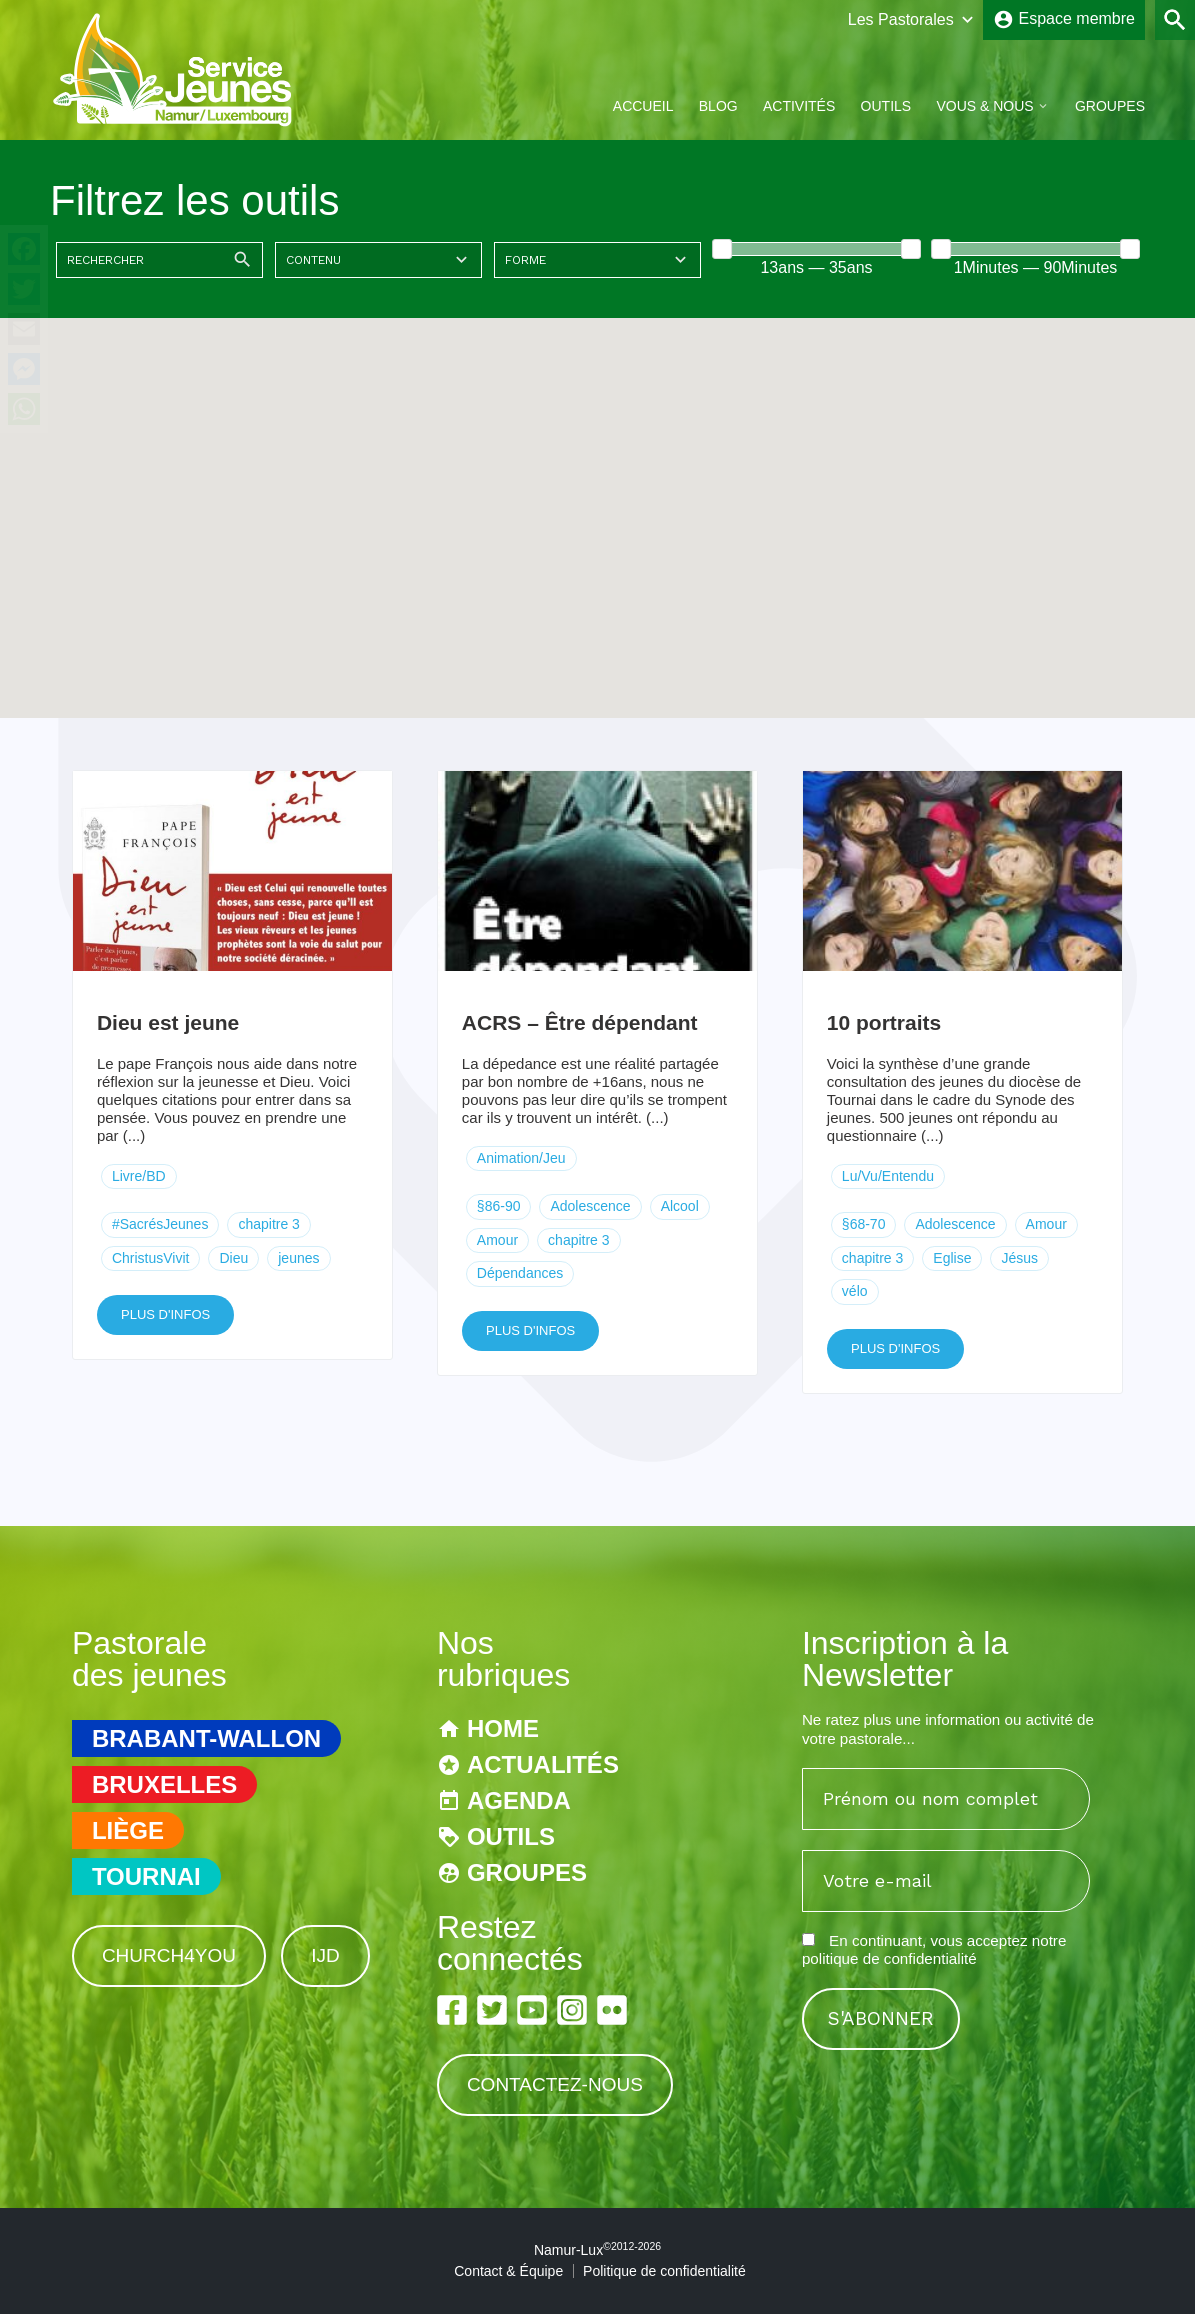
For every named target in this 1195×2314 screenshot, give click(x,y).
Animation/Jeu (521, 1158)
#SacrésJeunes (160, 1224)
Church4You (169, 1955)
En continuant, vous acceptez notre (934, 1949)
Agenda (519, 1800)
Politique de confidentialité (664, 2271)
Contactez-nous (555, 2084)
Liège (128, 1830)
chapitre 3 (268, 1224)
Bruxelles (164, 1784)
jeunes (298, 1258)
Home (503, 1728)
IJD (325, 1955)
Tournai (146, 1876)
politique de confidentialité (889, 1958)
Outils (886, 106)
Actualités (543, 1764)
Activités (799, 106)
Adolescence (590, 1206)
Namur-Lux (597, 2250)
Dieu (233, 1258)
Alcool (680, 1206)
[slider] (722, 249)
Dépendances (520, 1273)
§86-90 (499, 1206)
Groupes (1110, 106)
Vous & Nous (984, 106)
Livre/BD (139, 1176)
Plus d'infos (165, 1314)
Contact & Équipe (508, 2271)
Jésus (1019, 1258)
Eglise (952, 1258)
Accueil (643, 106)
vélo (855, 1291)
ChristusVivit (151, 1258)
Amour (497, 1240)
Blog (718, 106)
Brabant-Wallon (206, 1738)
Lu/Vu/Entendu (888, 1176)
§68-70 (864, 1224)
